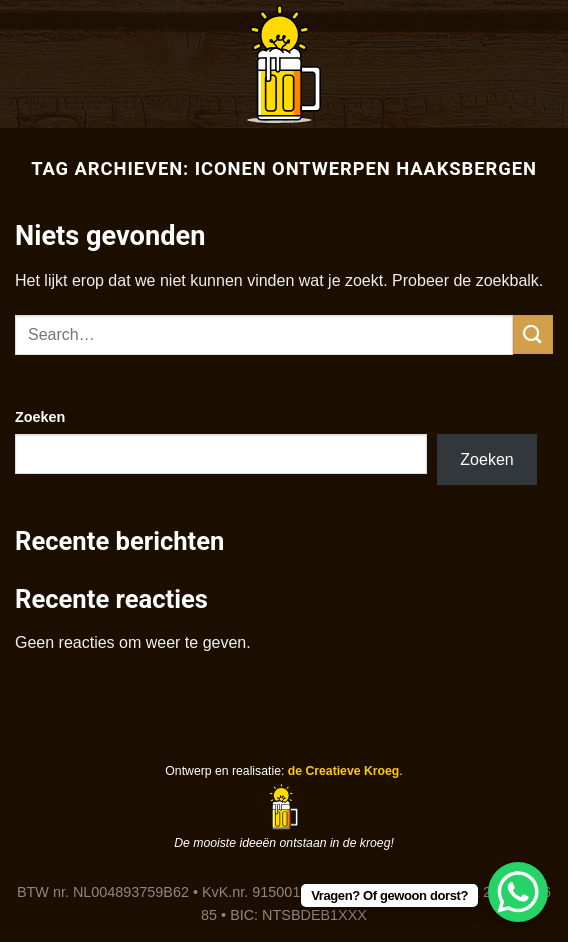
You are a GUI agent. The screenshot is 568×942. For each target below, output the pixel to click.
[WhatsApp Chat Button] (518, 892)
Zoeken (40, 417)
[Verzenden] (533, 334)
